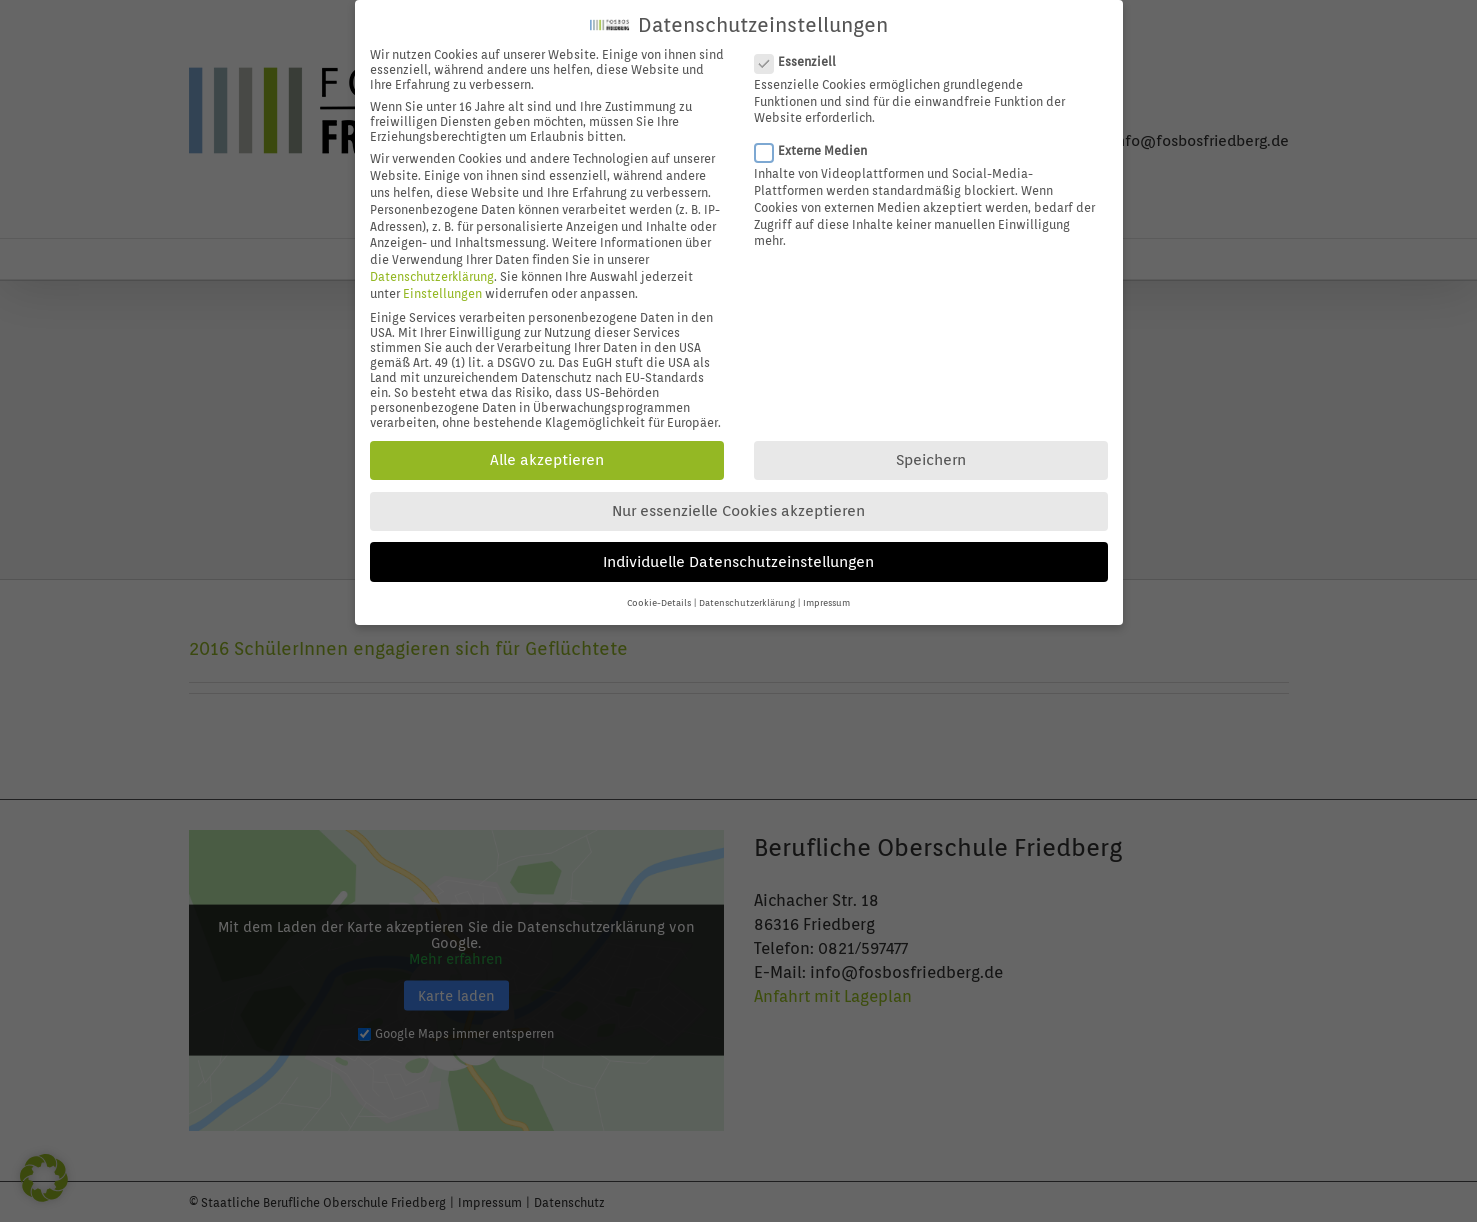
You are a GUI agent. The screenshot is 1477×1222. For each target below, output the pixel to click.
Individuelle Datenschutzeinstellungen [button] (738, 549)
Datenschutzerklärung (432, 263)
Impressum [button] (826, 590)
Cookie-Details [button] (659, 590)
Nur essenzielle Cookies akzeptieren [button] (738, 498)
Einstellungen (442, 280)
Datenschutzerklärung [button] (747, 590)
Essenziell (803, 48)
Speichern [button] (931, 448)
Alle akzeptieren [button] (547, 448)
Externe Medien (819, 137)
